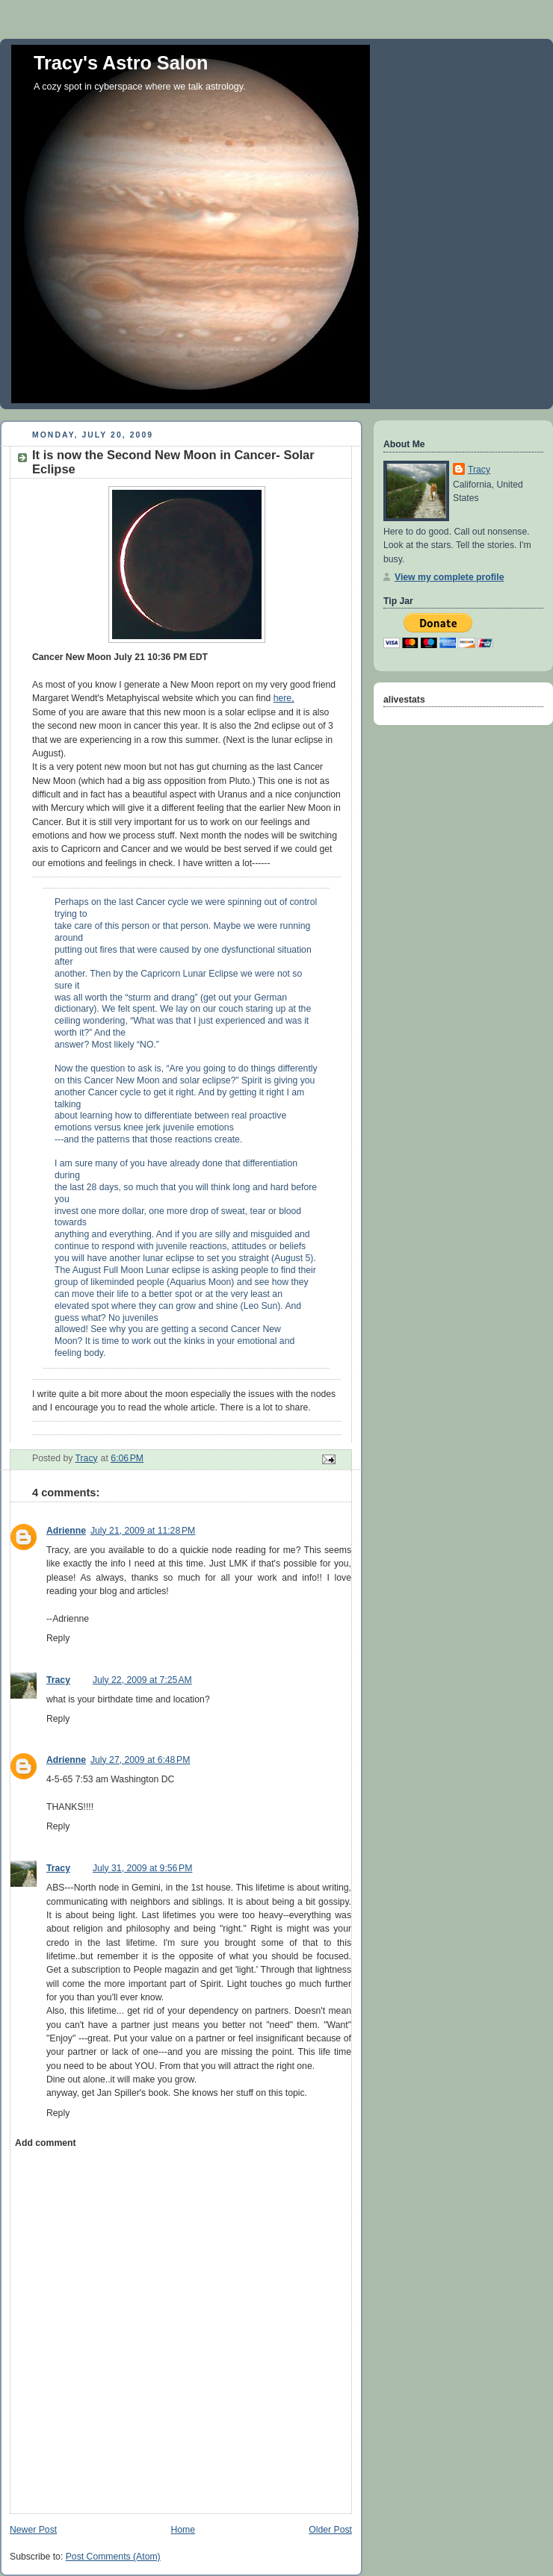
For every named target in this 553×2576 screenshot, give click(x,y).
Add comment (45, 2143)
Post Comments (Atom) (113, 2556)
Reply (57, 1638)
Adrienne (66, 1530)
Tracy (58, 1680)
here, (284, 698)
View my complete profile (449, 577)
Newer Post (33, 2529)
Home (182, 2529)
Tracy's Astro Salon (121, 62)
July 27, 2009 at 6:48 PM (140, 1760)
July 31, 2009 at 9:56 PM (142, 1868)
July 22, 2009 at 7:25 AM (142, 1680)
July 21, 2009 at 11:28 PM (142, 1530)
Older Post (330, 2529)
